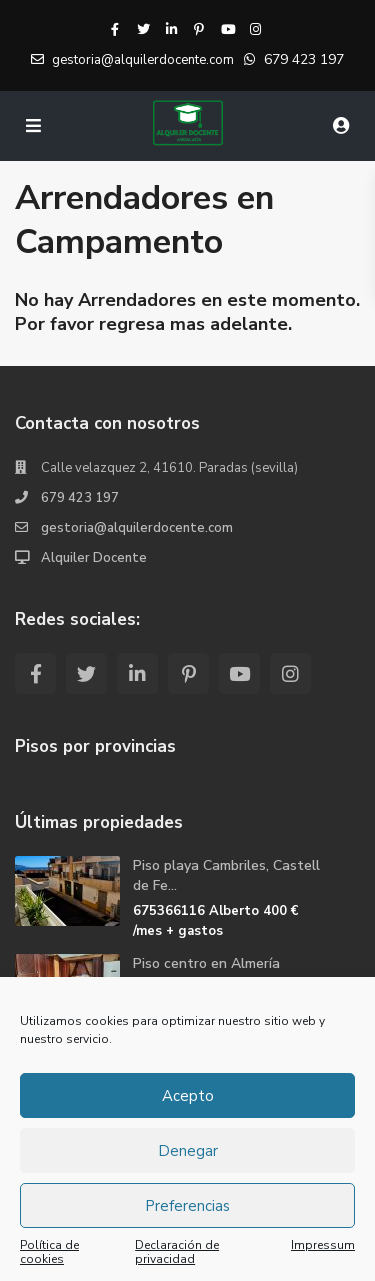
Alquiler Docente (94, 558)
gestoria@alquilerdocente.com (137, 528)
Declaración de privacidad (177, 1252)
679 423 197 (304, 59)
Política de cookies (49, 1252)
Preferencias (187, 1206)
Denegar (188, 1151)
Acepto (188, 1096)
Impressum (323, 1245)
